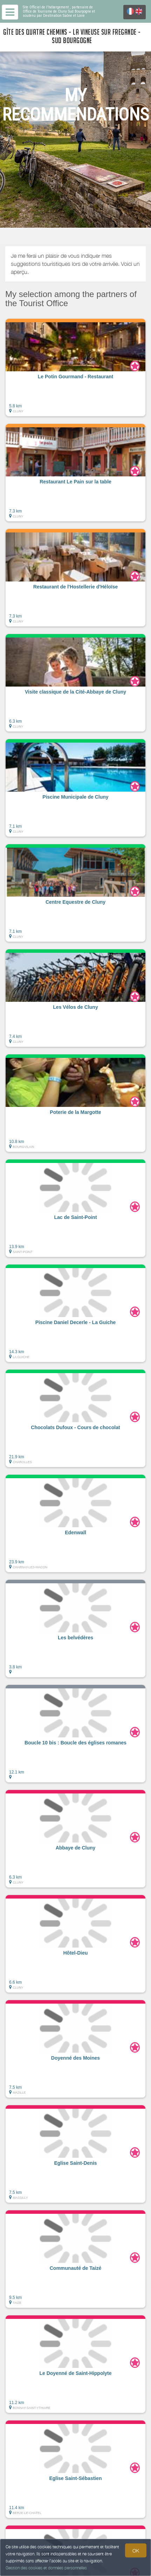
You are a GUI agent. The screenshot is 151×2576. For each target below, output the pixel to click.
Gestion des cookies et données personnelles (46, 2567)
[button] (75, 367)
